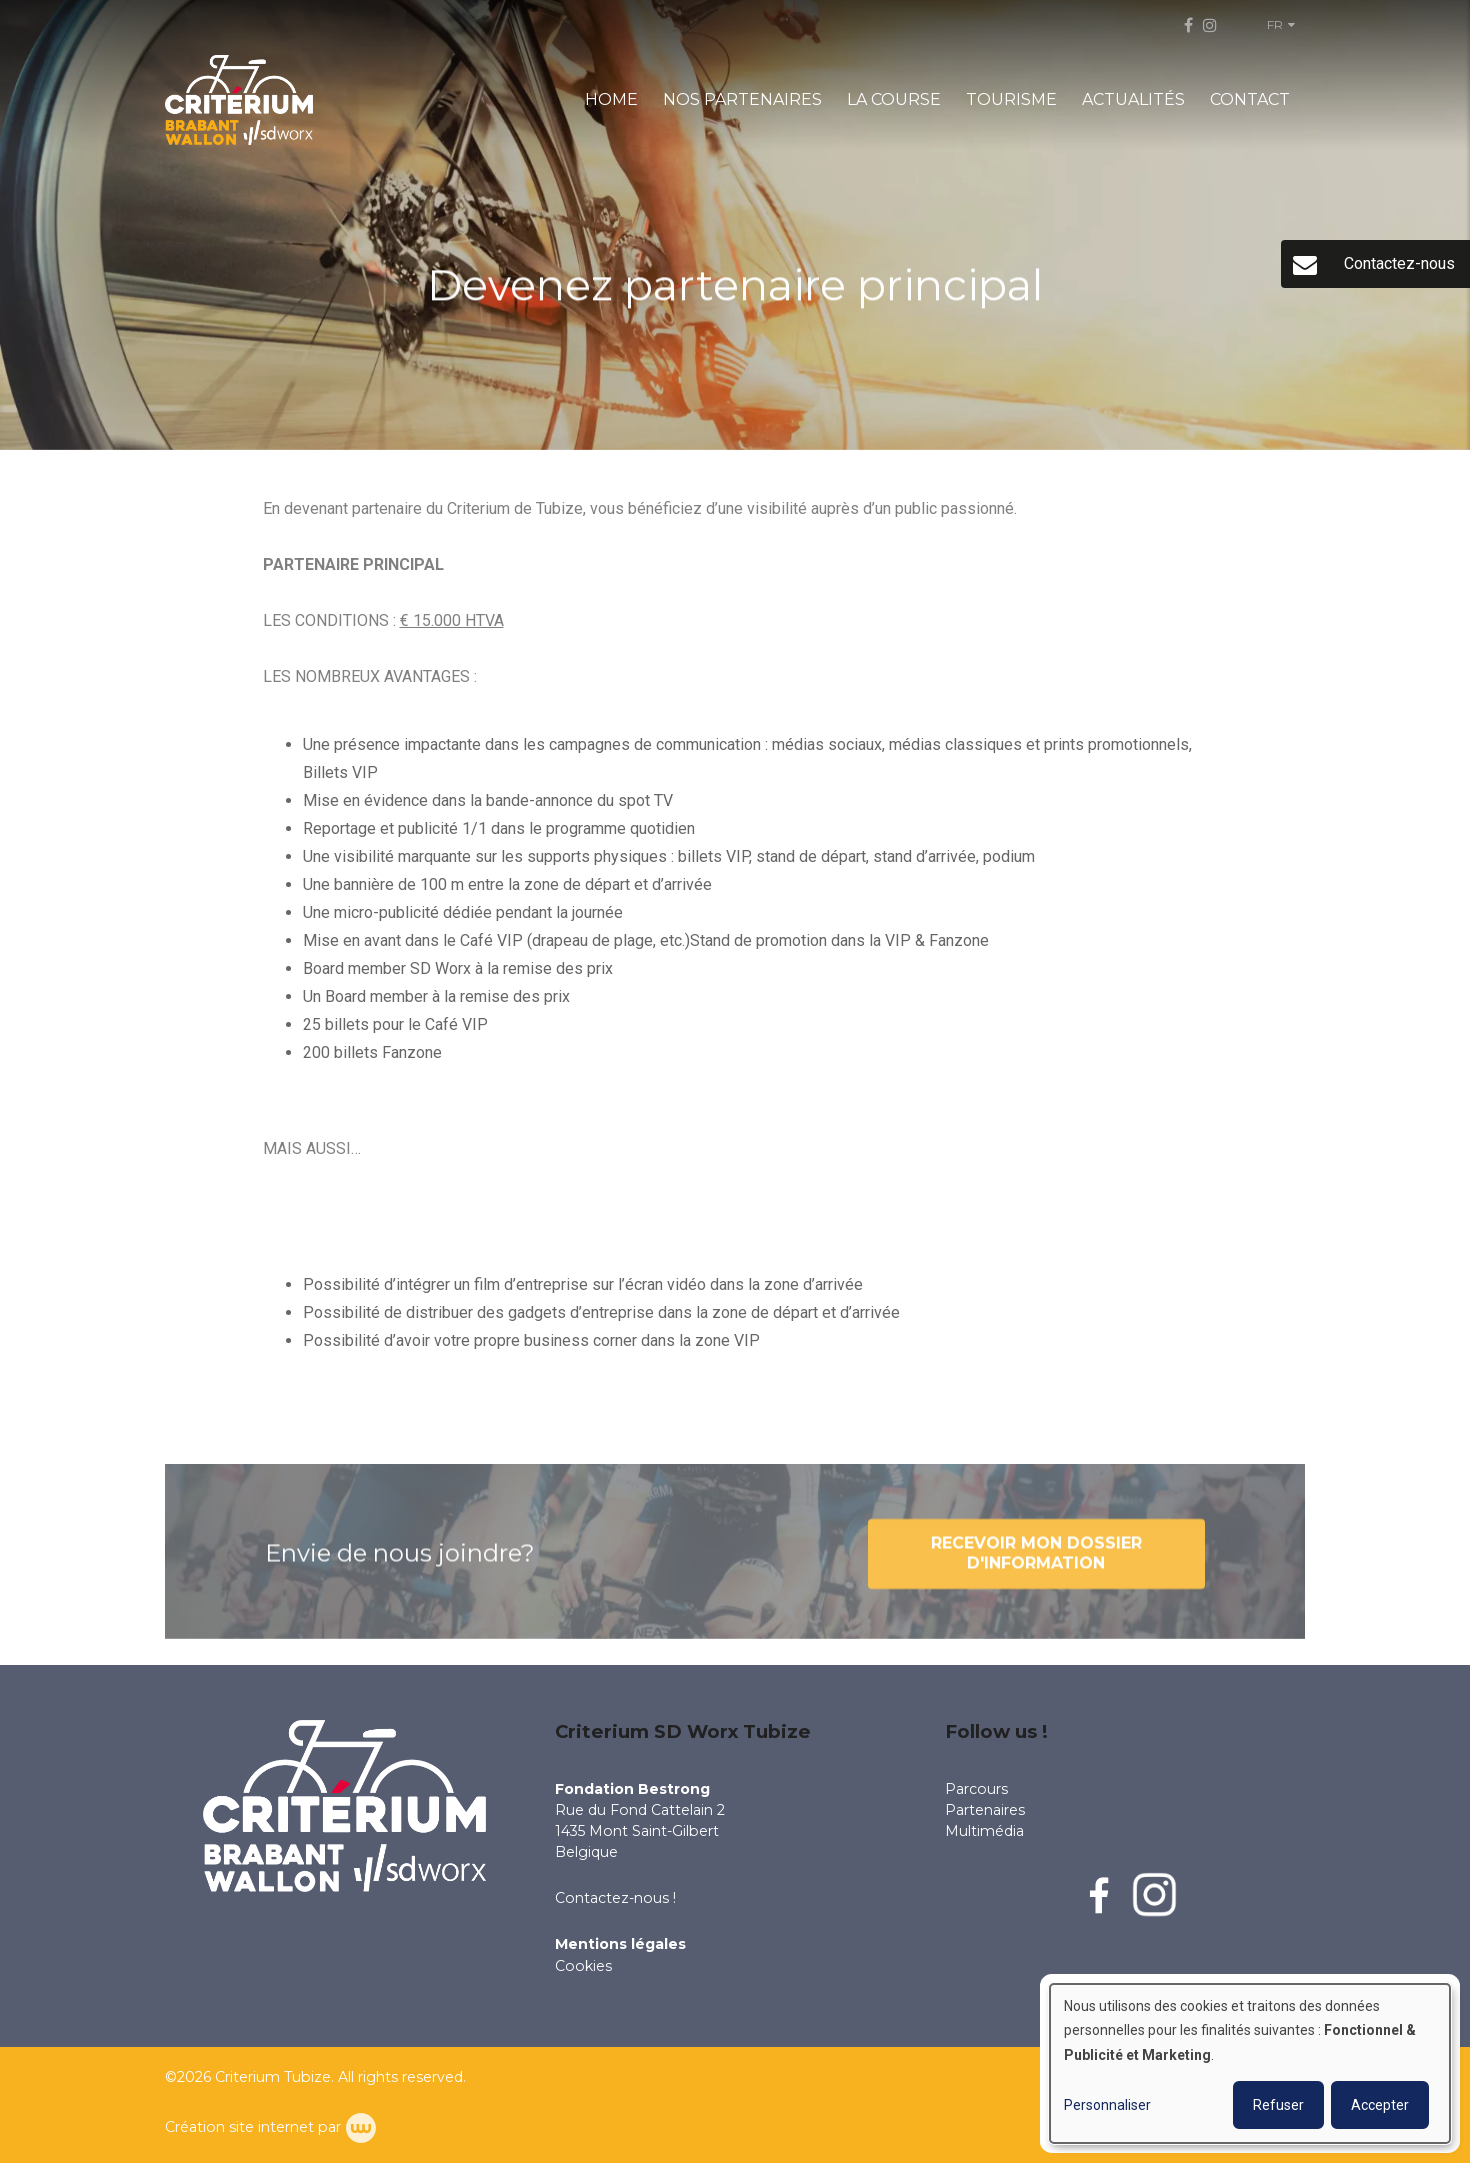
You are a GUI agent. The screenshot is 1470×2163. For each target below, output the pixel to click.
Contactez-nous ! (617, 1898)
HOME (611, 99)
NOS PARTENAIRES (742, 99)
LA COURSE (894, 99)
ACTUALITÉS (1133, 99)
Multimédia (984, 1831)
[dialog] (1250, 2063)
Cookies (583, 1966)
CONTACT (1250, 99)
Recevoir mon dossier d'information (1036, 1568)
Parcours (976, 1789)
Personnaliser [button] (1107, 2105)
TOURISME (1011, 99)
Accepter (1380, 2105)
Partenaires (985, 1810)
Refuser (1278, 2105)
